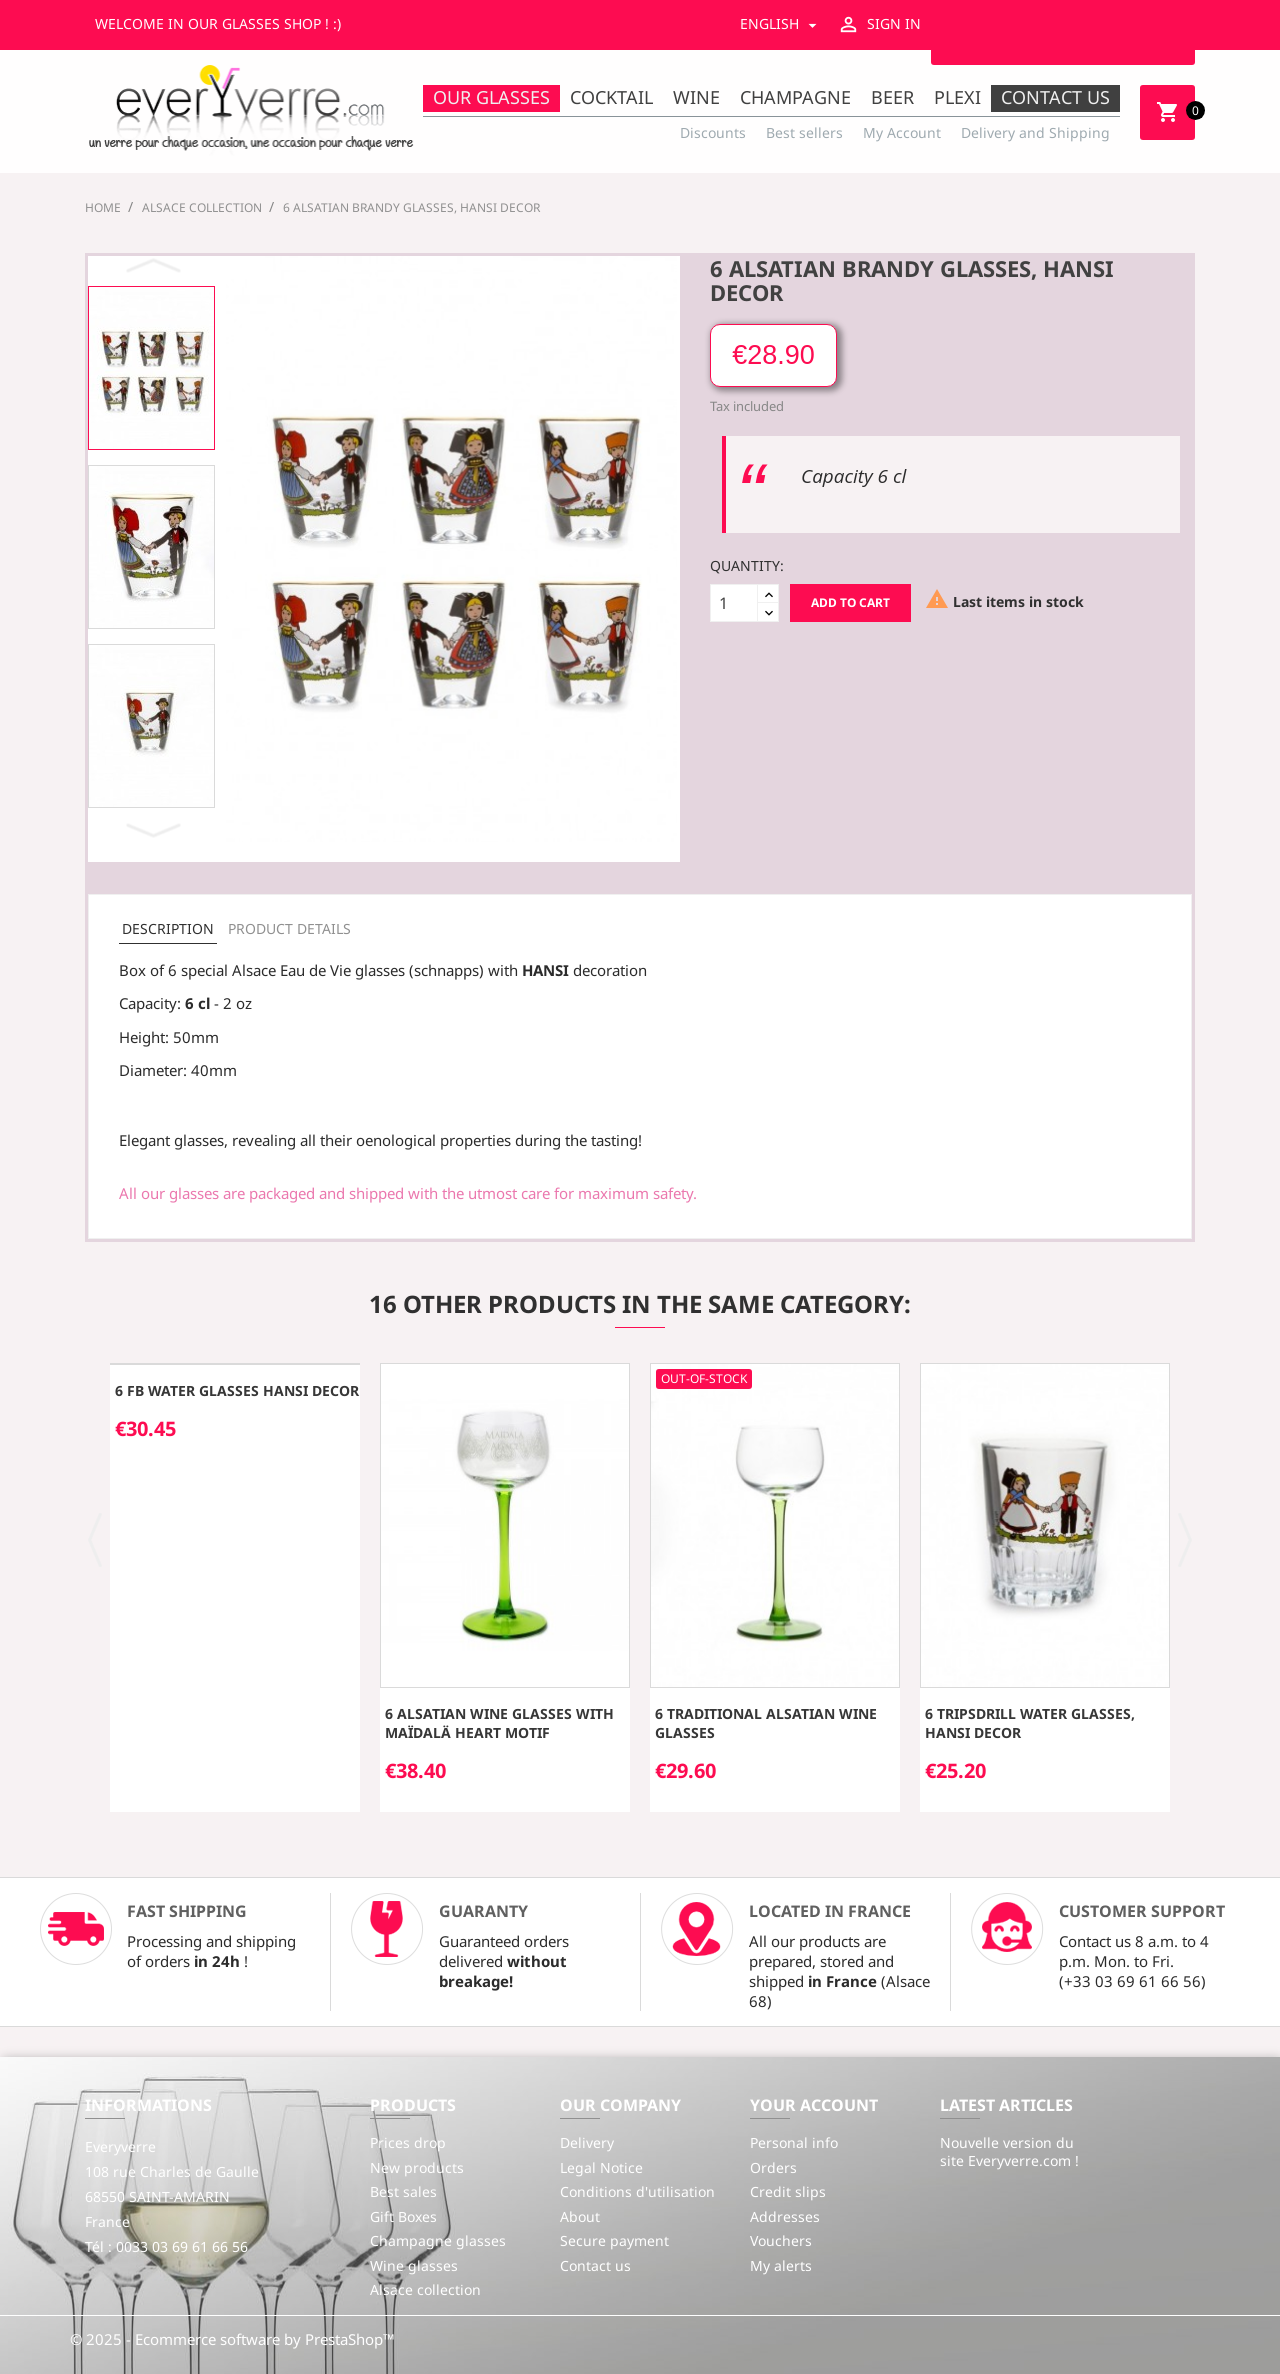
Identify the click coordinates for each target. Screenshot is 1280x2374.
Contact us (1055, 97)
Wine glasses (414, 2265)
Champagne (795, 97)
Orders (773, 2167)
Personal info (794, 2142)
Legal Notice (601, 2167)
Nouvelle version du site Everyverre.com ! (1009, 2151)
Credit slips (788, 2191)
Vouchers (781, 2240)
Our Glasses (491, 97)
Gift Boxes (403, 2216)
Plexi (957, 97)
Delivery (587, 2142)
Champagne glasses (438, 2240)
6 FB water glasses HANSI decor (237, 1390)
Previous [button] (156, 265)
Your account (814, 2105)
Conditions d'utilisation (637, 2191)
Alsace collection (425, 2289)
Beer (892, 97)
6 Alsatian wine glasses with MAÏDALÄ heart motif (499, 1723)
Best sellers (804, 132)
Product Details (289, 928)
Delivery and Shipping (1035, 132)
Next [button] (156, 829)
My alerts (781, 2265)
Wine (696, 97)
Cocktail (611, 97)
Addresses (785, 2216)
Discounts (713, 132)
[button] (95, 1538)
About (580, 2216)
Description (168, 928)
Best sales (403, 2191)
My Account (902, 132)
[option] (151, 368)
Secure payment (614, 2240)
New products (417, 2167)
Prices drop (408, 2142)
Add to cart (850, 602)
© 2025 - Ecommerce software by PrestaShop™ (232, 2339)
